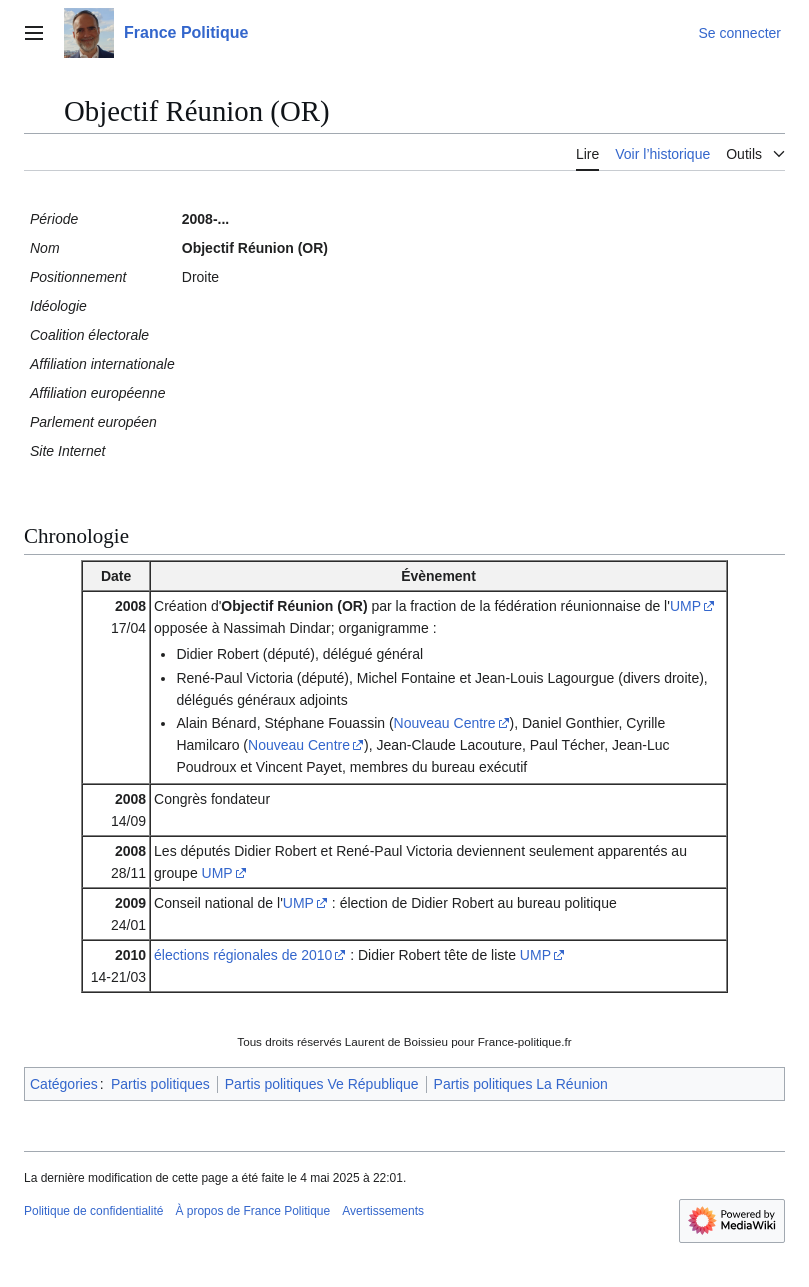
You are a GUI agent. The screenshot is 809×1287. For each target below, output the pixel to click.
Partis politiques (160, 1084)
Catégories (64, 1084)
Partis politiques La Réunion (521, 1084)
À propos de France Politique (252, 1211)
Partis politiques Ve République (322, 1084)
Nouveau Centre (445, 723)
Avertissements (383, 1211)
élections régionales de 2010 (243, 955)
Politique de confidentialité (93, 1211)
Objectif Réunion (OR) (294, 606)
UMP (685, 606)
